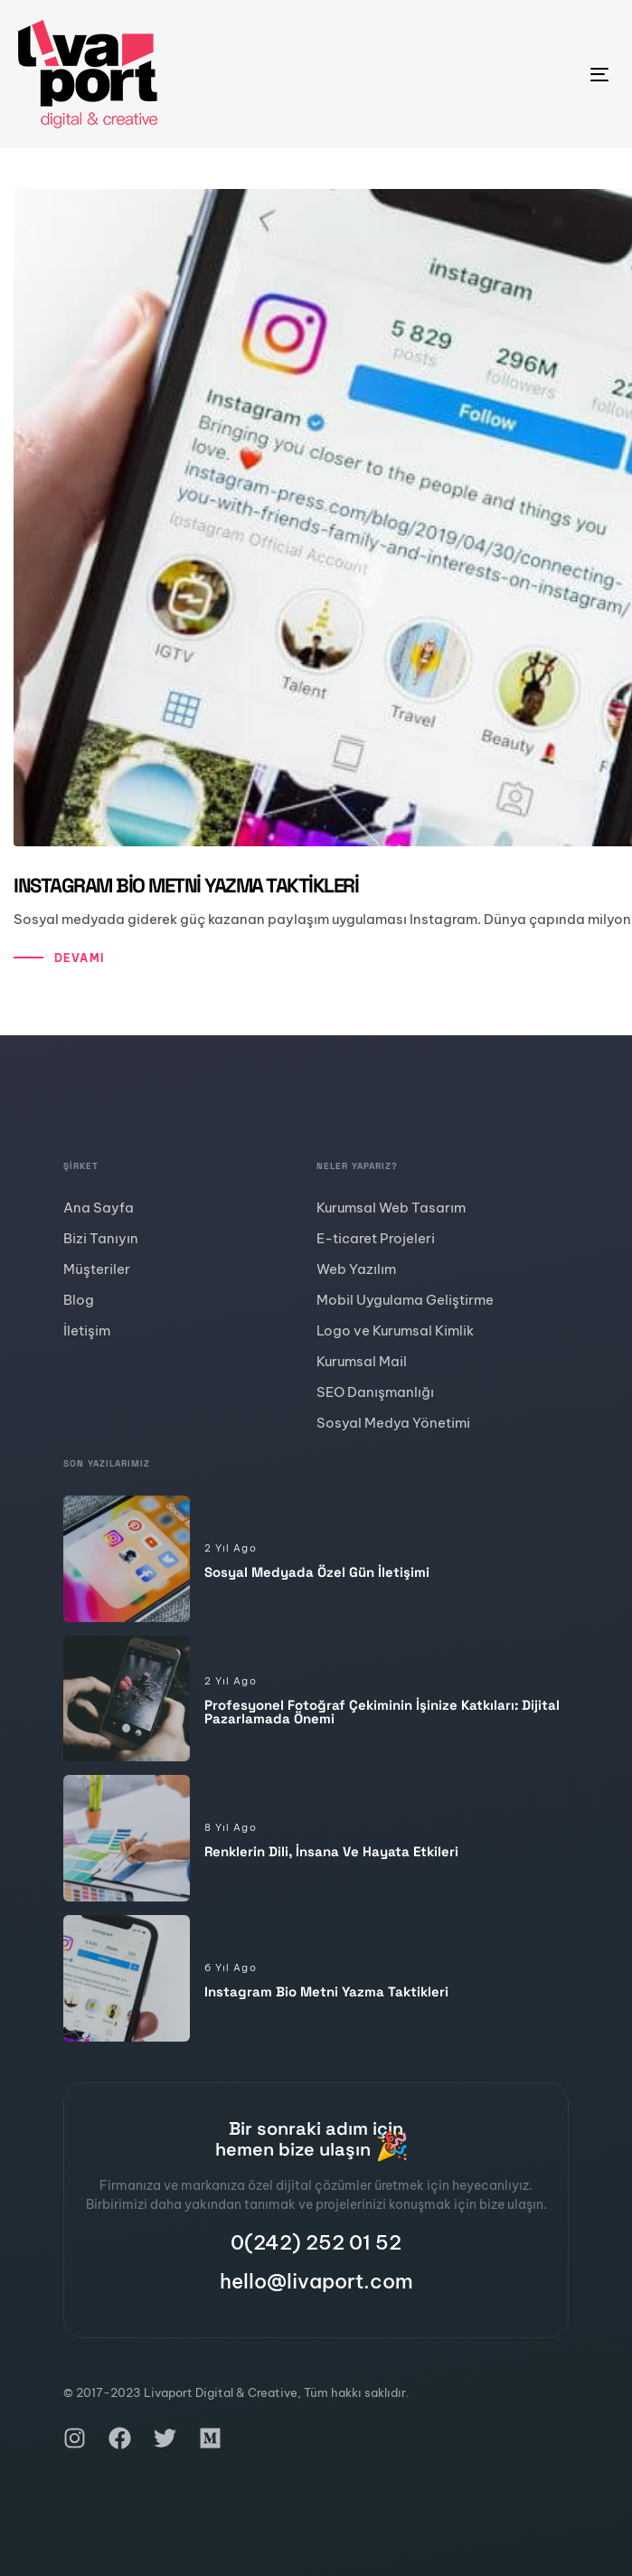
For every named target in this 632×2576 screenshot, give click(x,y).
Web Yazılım (356, 1269)
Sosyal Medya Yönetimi (393, 1422)
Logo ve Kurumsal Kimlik (395, 1330)
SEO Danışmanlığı (375, 1392)
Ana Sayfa (98, 1207)
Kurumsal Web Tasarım (391, 1207)
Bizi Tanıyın (100, 1238)
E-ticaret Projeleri (375, 1238)
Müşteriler (96, 1269)
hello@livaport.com (316, 2281)
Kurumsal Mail (361, 1361)
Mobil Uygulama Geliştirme (405, 1299)
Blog (78, 1299)
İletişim (86, 1330)
